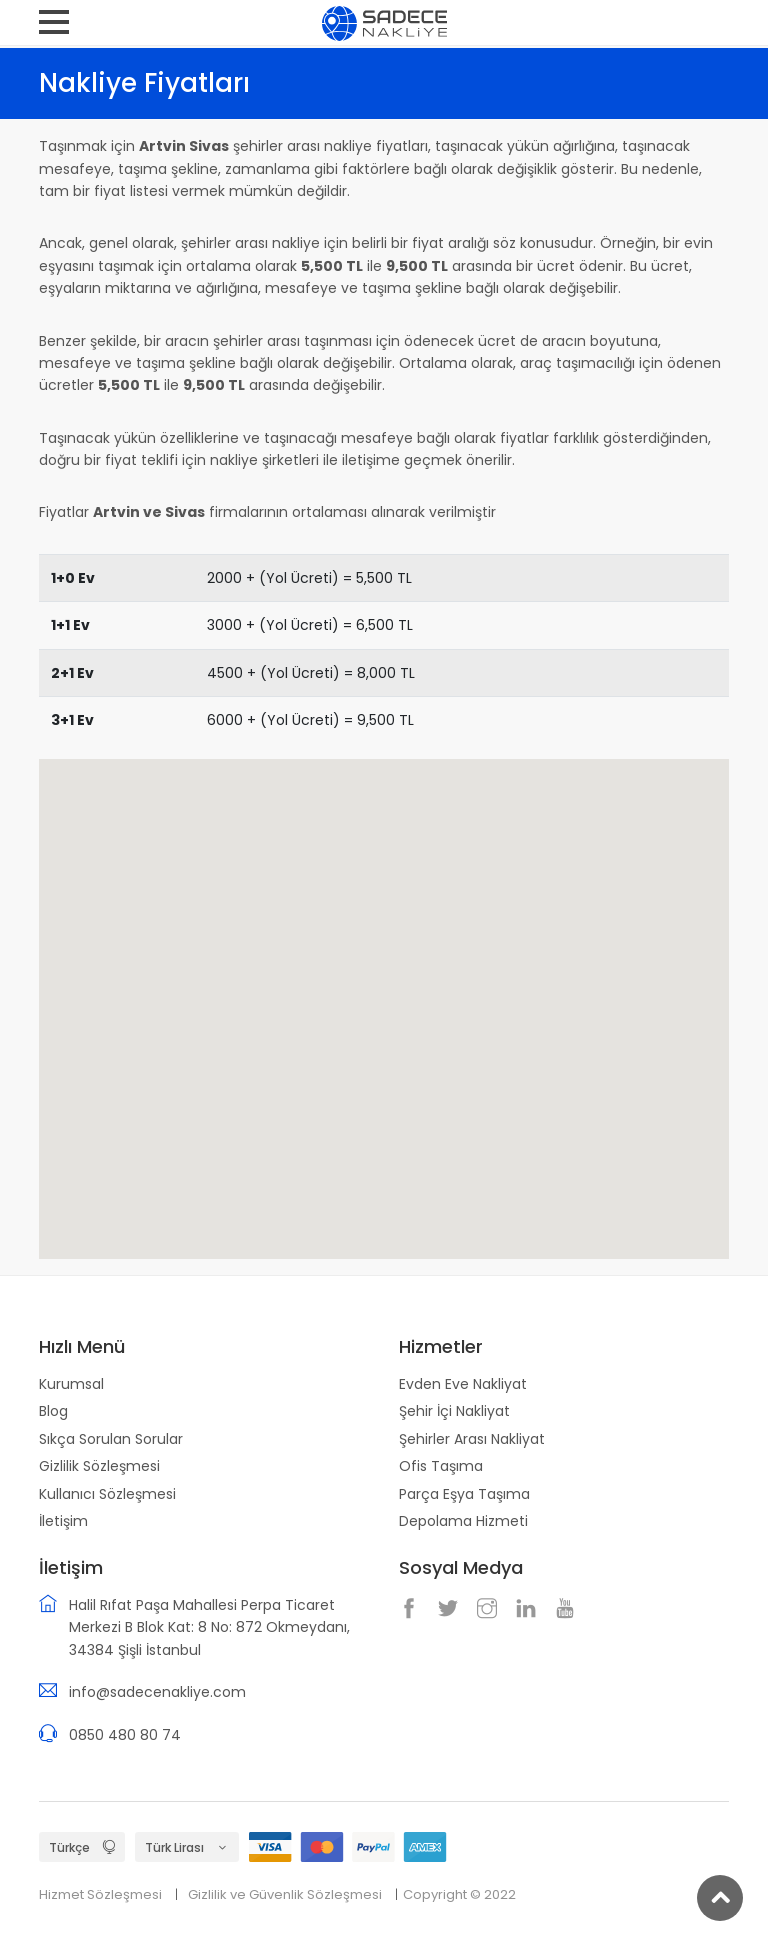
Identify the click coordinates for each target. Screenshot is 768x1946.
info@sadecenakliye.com (157, 1692)
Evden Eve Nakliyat (463, 1384)
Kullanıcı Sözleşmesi (107, 1494)
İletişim (63, 1521)
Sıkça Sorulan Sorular (111, 1439)
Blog (53, 1411)
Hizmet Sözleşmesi (100, 1894)
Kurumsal (71, 1384)
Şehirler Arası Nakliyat (472, 1439)
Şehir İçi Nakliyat (454, 1411)
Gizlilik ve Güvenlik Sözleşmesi (285, 1894)
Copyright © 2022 (459, 1894)
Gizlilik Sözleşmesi (99, 1466)
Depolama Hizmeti (463, 1521)
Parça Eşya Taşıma (464, 1494)
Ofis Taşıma (441, 1466)
